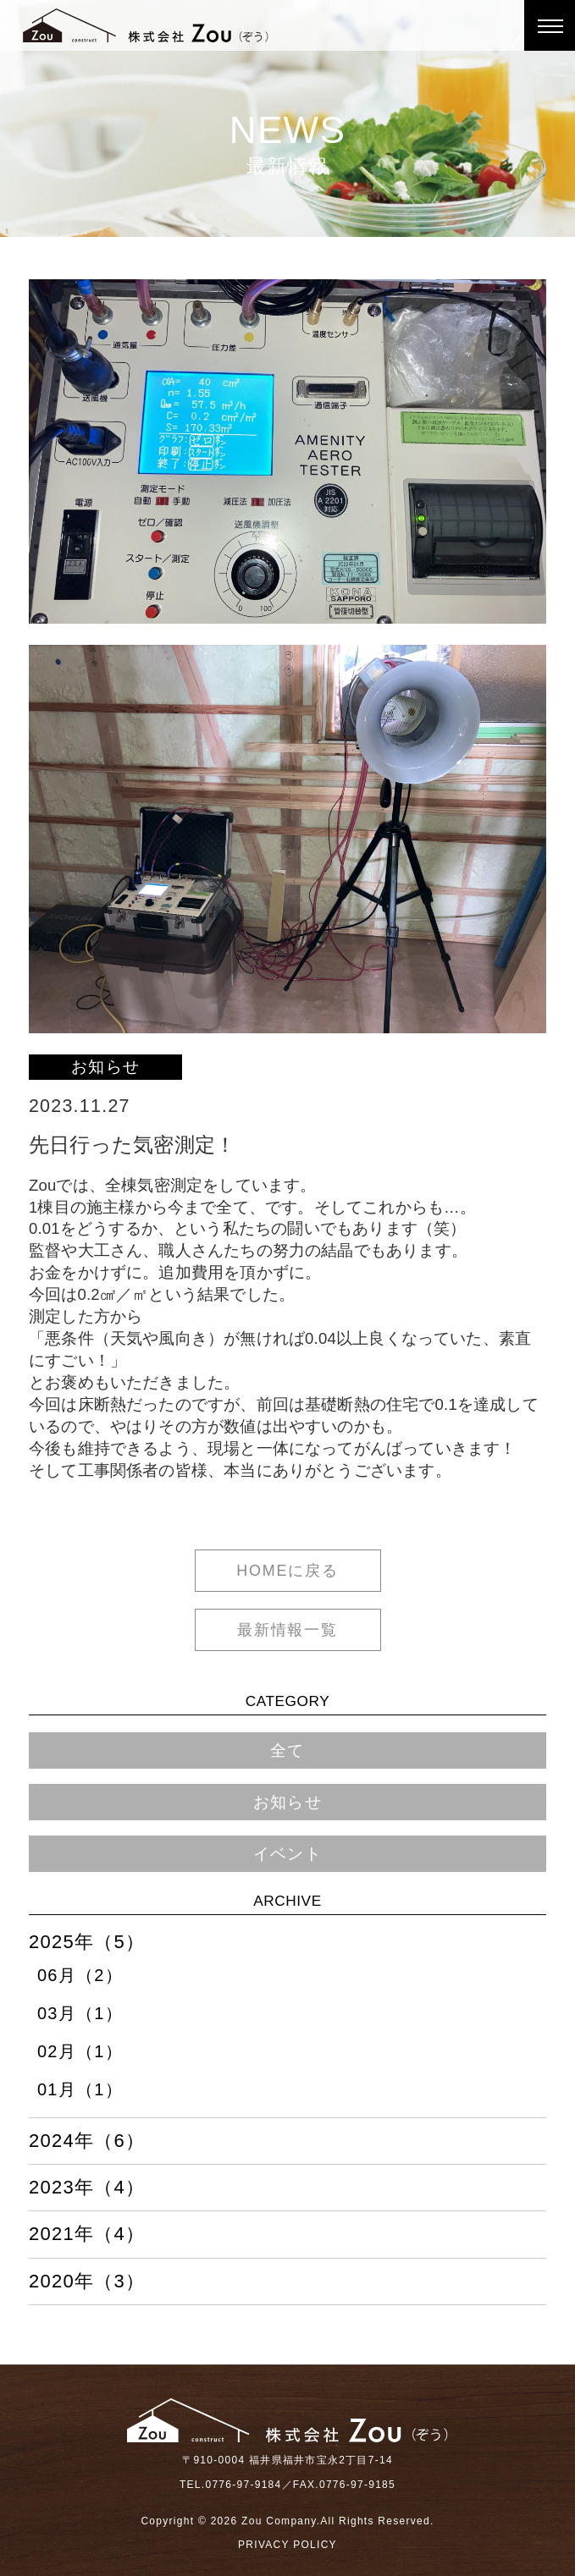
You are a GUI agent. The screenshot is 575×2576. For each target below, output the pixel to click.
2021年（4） (87, 2234)
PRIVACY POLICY (287, 2545)
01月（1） (80, 2089)
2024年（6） (87, 2141)
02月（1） (80, 2051)
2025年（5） (87, 1942)
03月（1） (80, 2013)
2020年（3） (87, 2281)
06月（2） (80, 1975)
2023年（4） (87, 2187)
